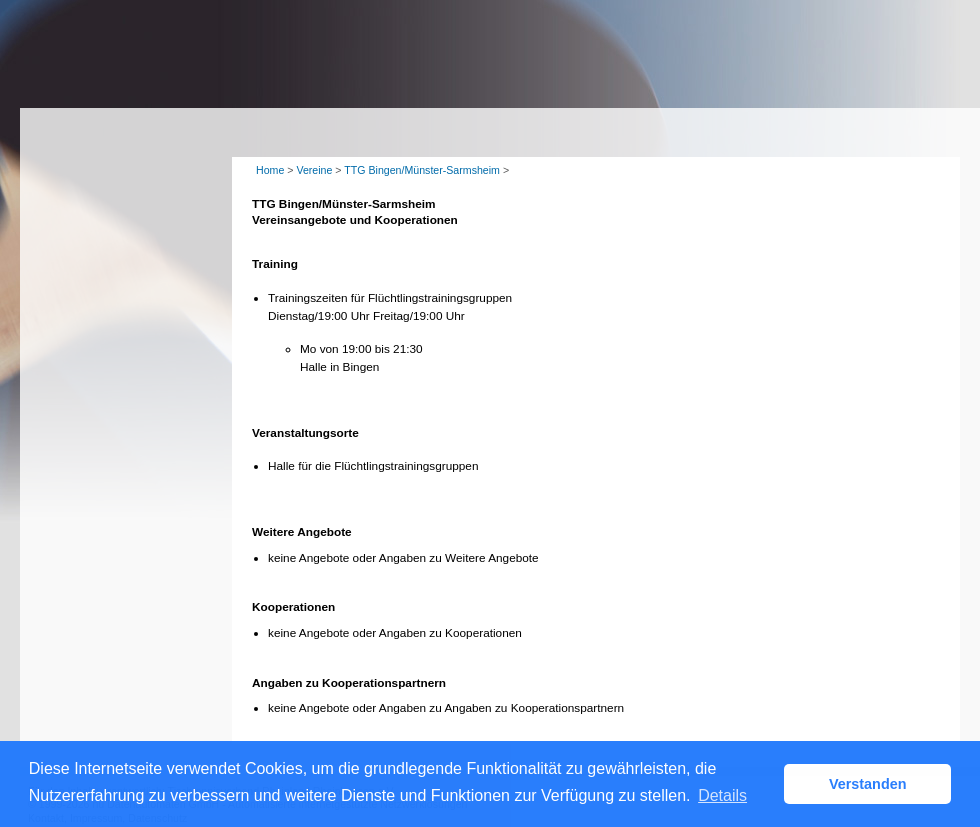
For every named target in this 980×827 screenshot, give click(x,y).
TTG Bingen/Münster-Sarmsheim (422, 170)
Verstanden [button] (868, 784)
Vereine (314, 170)
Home (270, 170)
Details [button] (722, 795)
